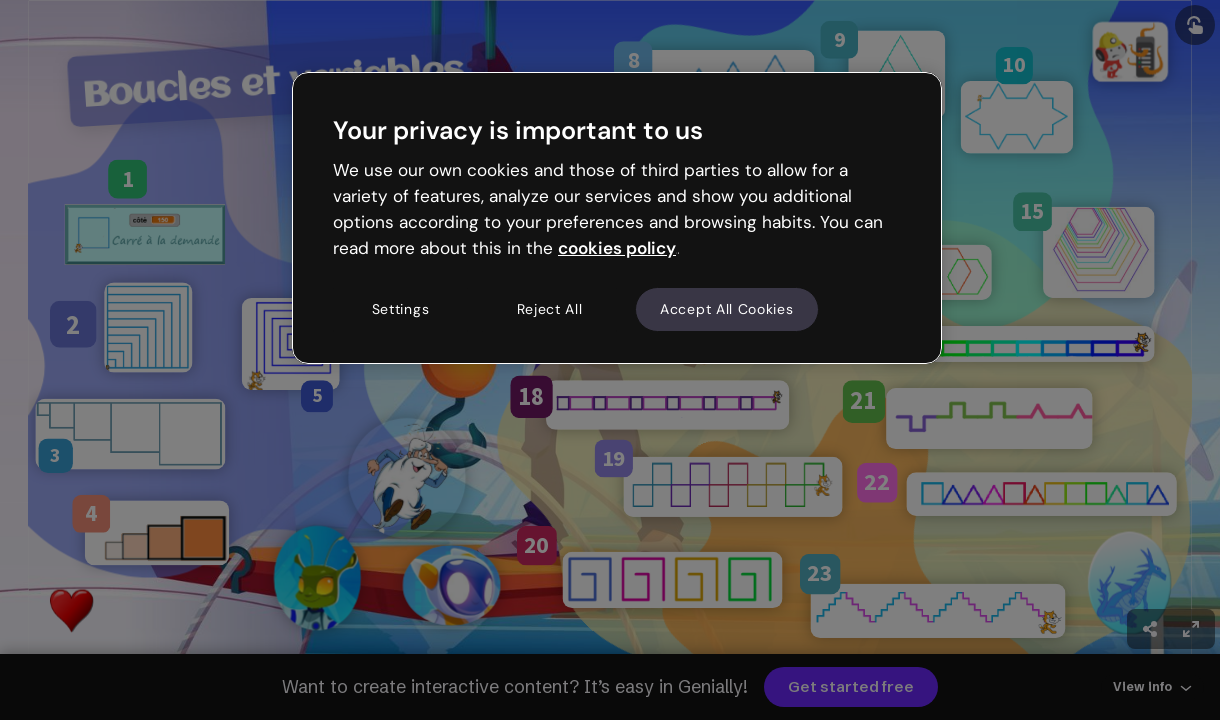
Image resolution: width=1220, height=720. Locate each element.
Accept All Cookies (727, 309)
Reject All (550, 309)
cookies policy (617, 248)
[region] (617, 218)
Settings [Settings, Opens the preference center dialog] (401, 309)
